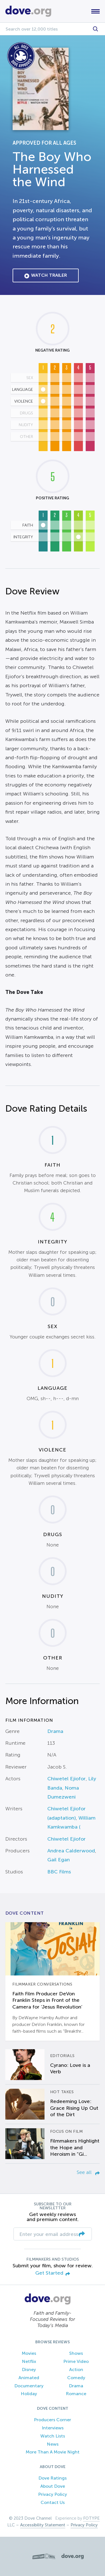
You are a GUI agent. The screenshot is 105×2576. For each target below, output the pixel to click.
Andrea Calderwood (71, 1850)
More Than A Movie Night (53, 2452)
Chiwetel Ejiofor (66, 1778)
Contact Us (53, 2502)
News (53, 2444)
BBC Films (59, 1872)
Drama (55, 1731)
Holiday (29, 2393)
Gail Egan (58, 1859)
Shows (76, 2353)
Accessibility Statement (42, 2525)
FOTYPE (91, 2518)
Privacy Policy (52, 2494)
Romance (76, 2393)
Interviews (53, 2427)
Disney (29, 2369)
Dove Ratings (52, 2478)
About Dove (52, 2486)
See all (88, 2172)
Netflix (29, 2361)
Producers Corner (52, 2419)
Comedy (76, 2377)
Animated (28, 2377)
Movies (29, 2353)
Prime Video (76, 2361)
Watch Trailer (45, 275)
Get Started (52, 2273)
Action (76, 2369)
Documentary (28, 2385)
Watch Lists (52, 2436)
